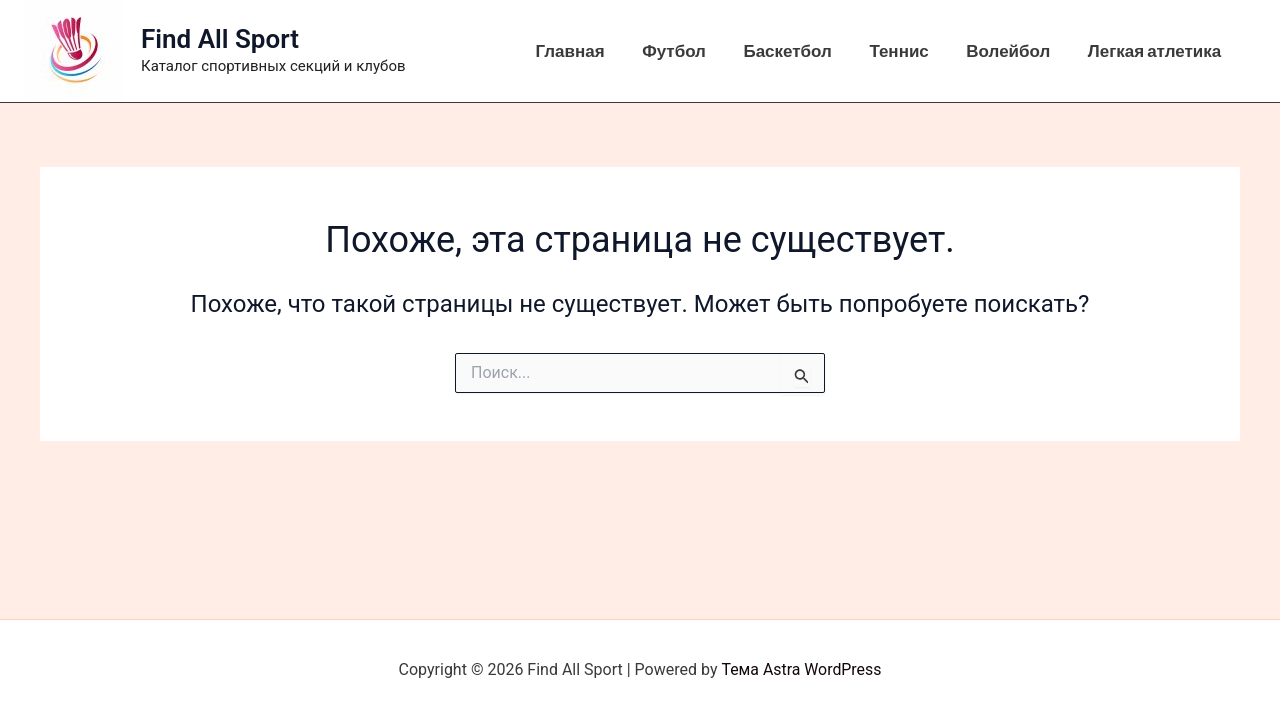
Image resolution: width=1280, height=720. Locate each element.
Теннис (907, 51)
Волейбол (1014, 51)
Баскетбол (800, 51)
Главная (589, 51)
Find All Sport (220, 39)
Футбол (690, 51)
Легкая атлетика (1156, 51)
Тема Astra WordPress (801, 669)
